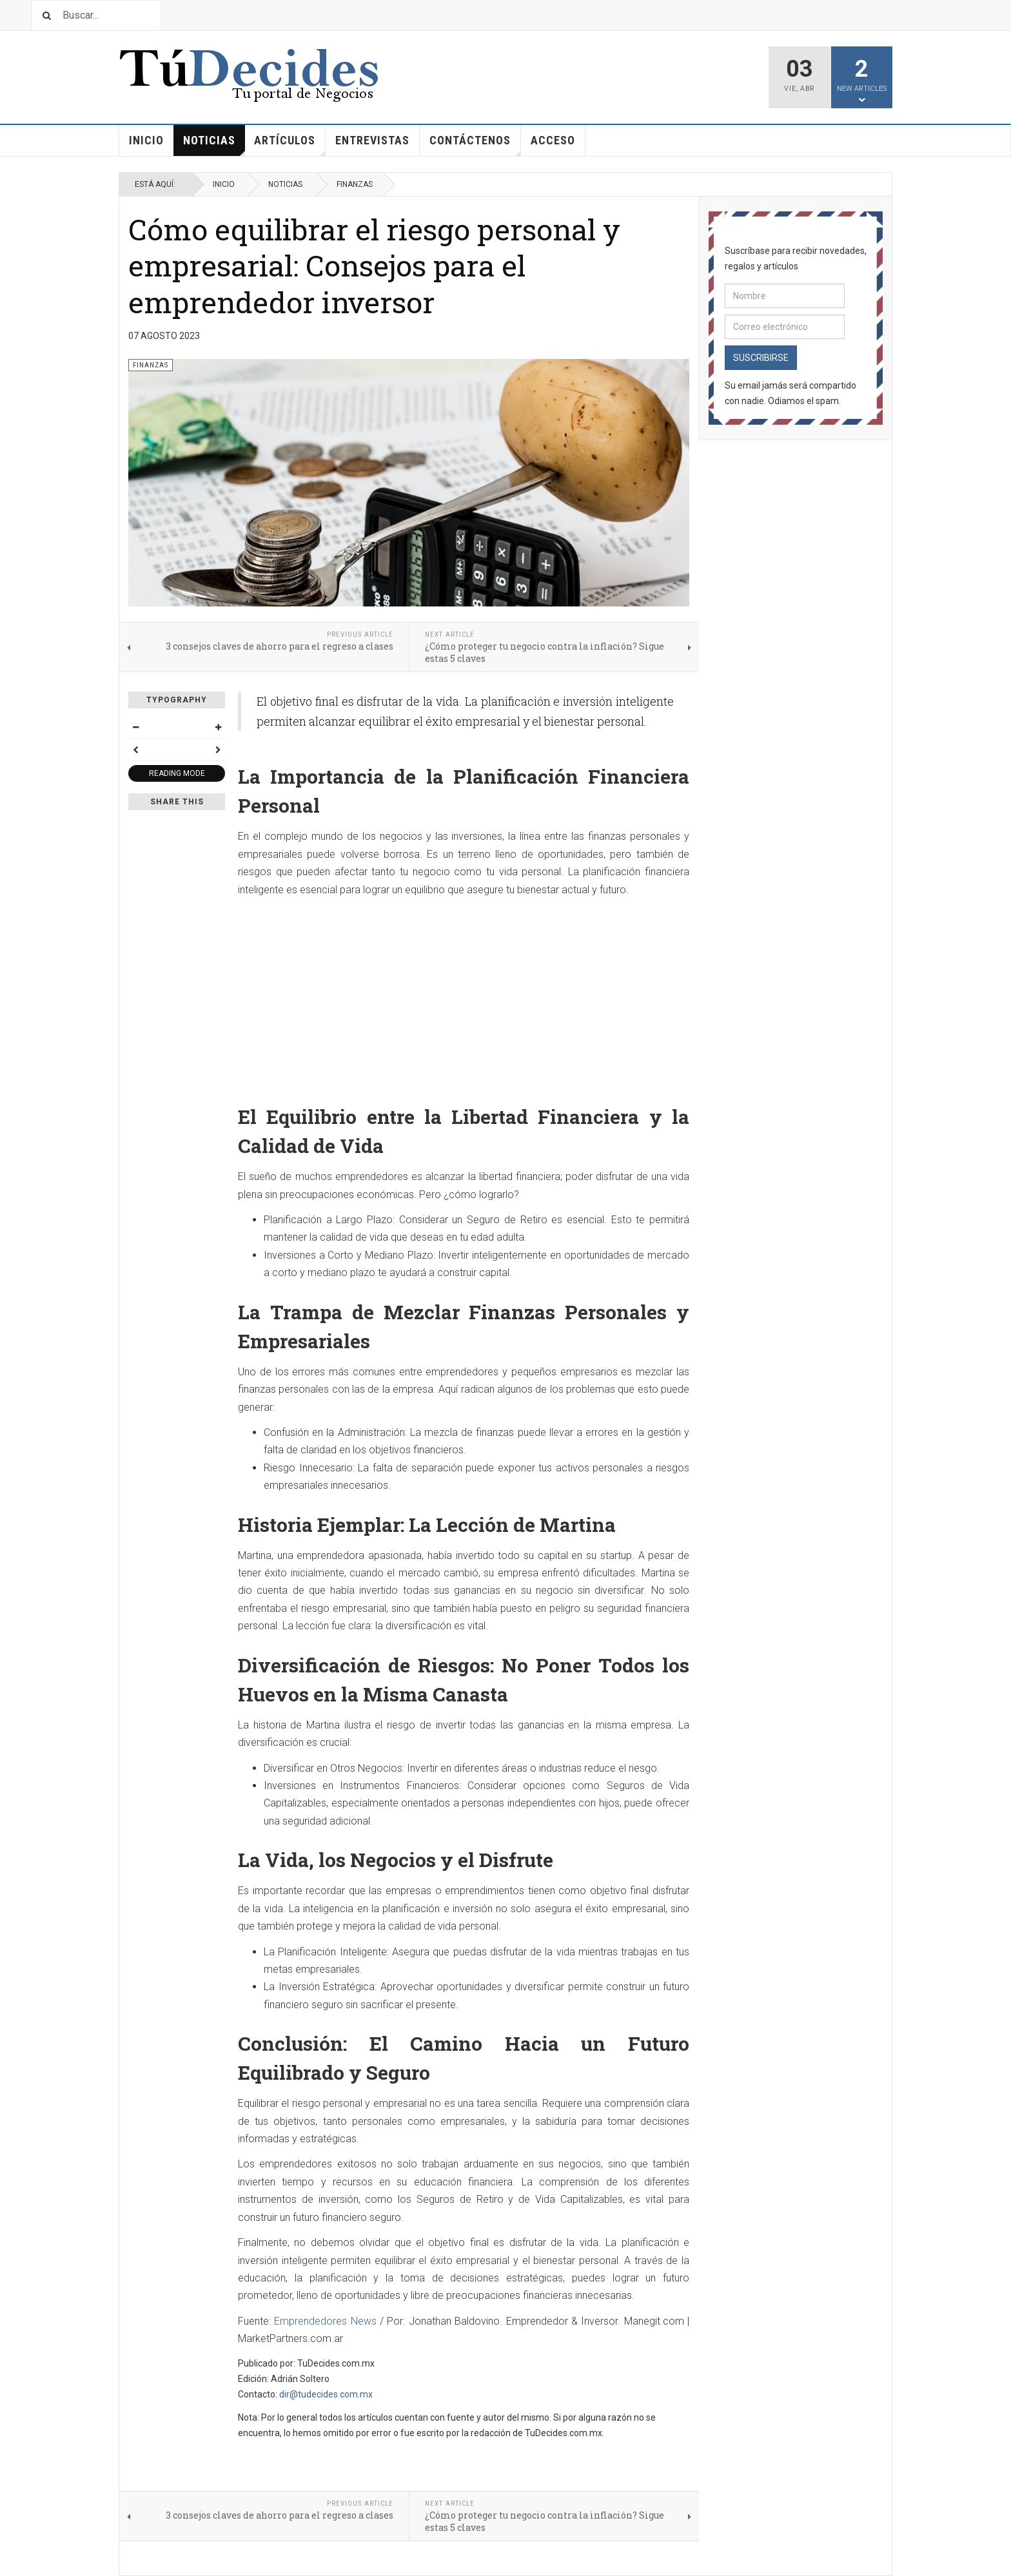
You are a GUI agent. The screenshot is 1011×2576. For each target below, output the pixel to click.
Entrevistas (372, 140)
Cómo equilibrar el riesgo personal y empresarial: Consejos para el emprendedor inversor (374, 265)
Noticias (214, 144)
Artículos (290, 144)
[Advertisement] (463, 996)
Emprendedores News (325, 2321)
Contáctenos (475, 144)
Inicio (146, 140)
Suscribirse (761, 358)
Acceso (553, 140)
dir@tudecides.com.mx (326, 2394)
